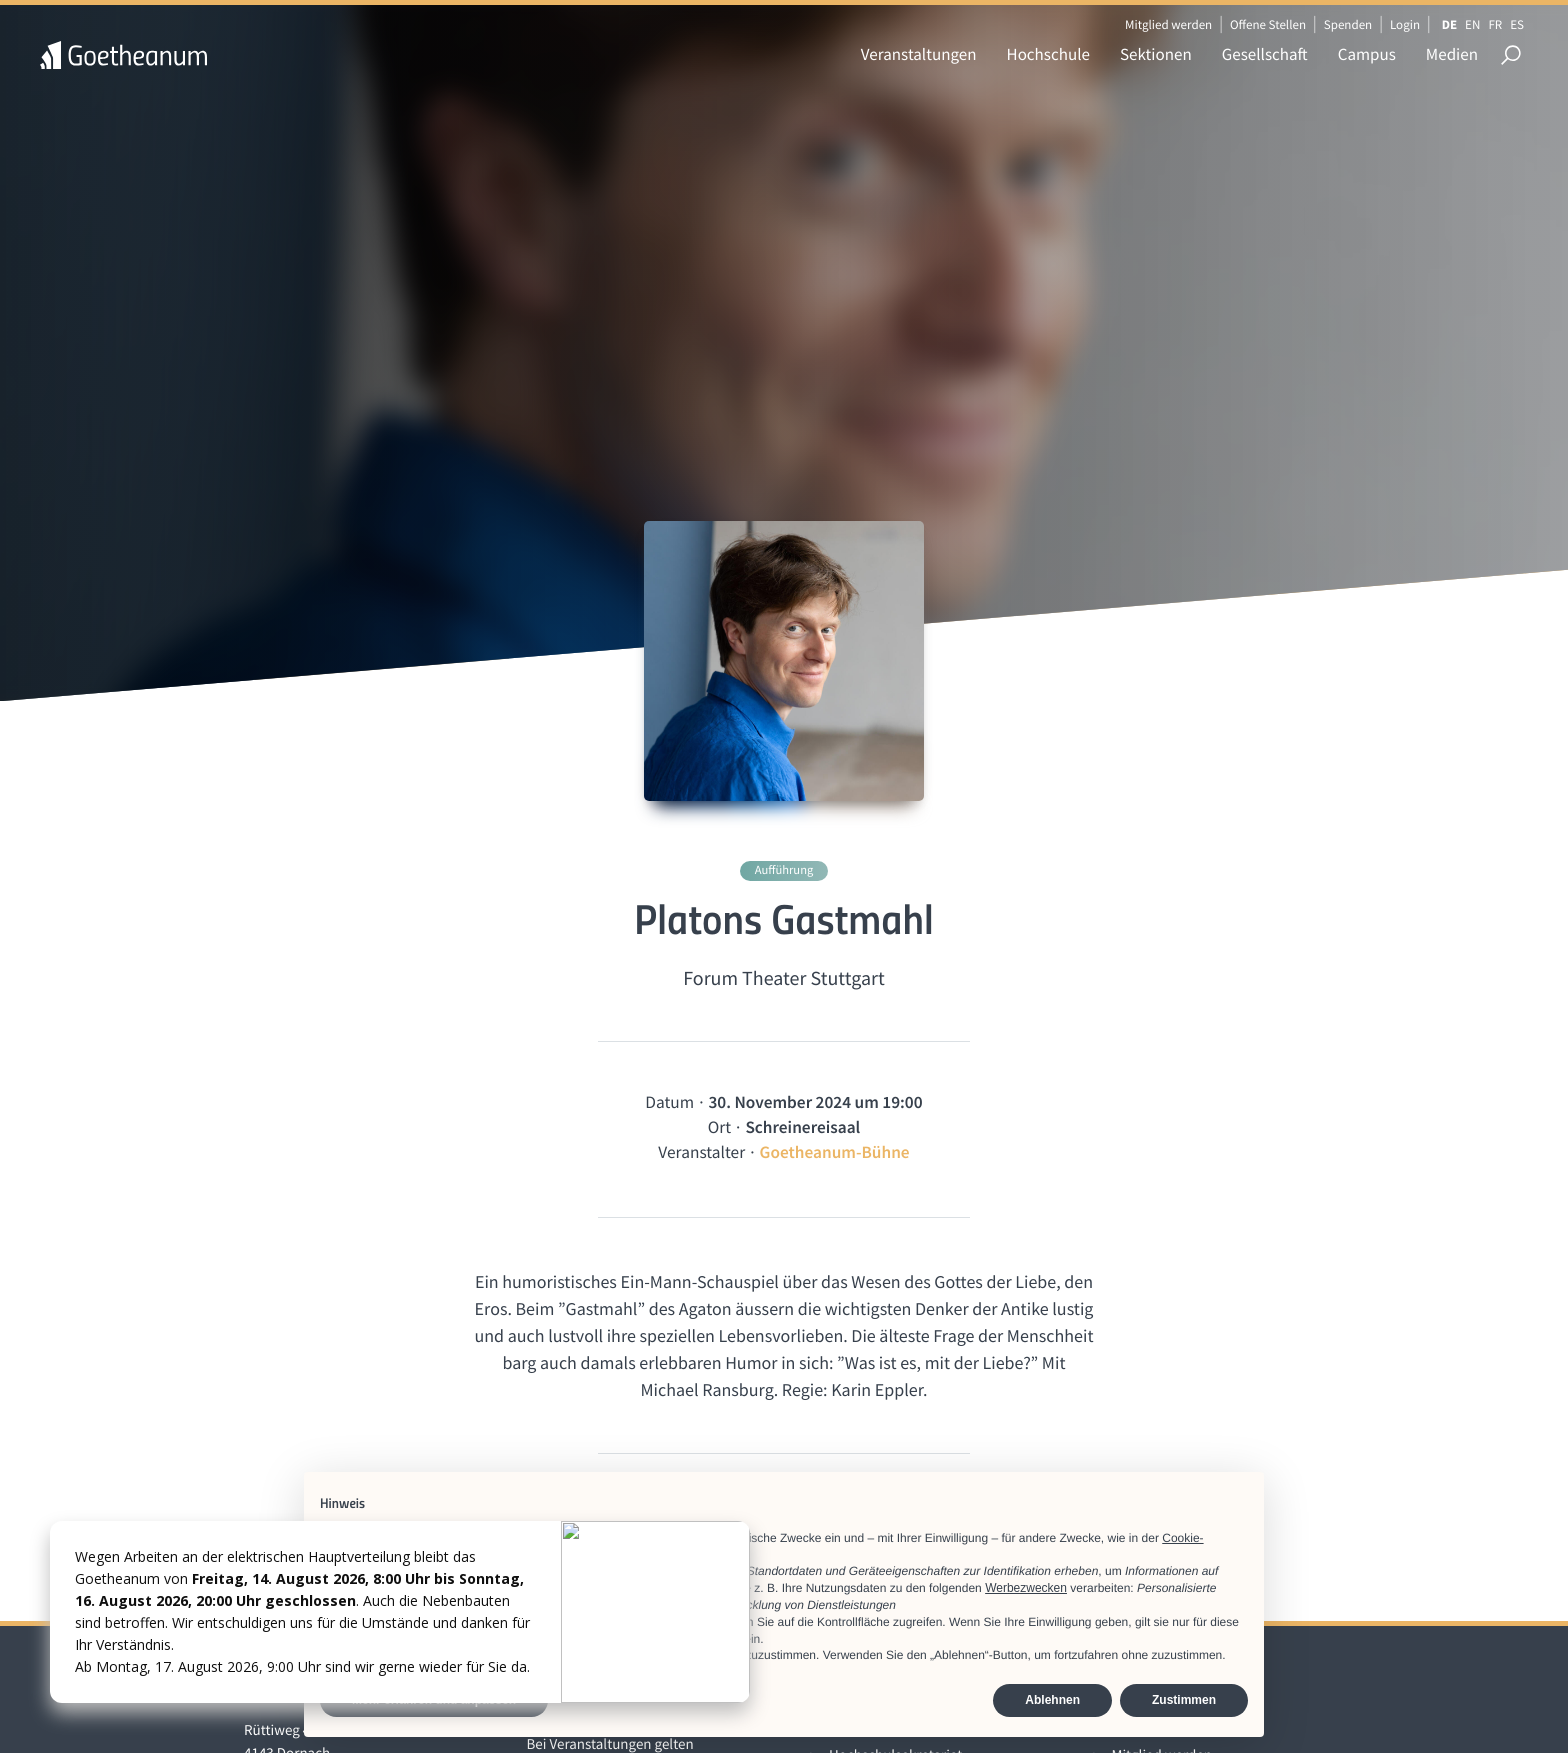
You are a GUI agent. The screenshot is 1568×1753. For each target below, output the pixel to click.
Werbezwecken (1026, 1588)
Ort (719, 1127)
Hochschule (1048, 54)
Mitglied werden (1168, 24)
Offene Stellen (1268, 24)
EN (1472, 24)
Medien (1452, 54)
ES (1517, 24)
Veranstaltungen (919, 54)
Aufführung (784, 870)
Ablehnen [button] (1052, 1700)
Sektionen (1156, 54)
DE (1449, 24)
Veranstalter (701, 1152)
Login (1405, 24)
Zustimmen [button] (1184, 1700)
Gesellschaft (1265, 54)
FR (1495, 24)
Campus (1367, 54)
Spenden (1348, 24)
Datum (669, 1102)
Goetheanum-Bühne (835, 1152)
